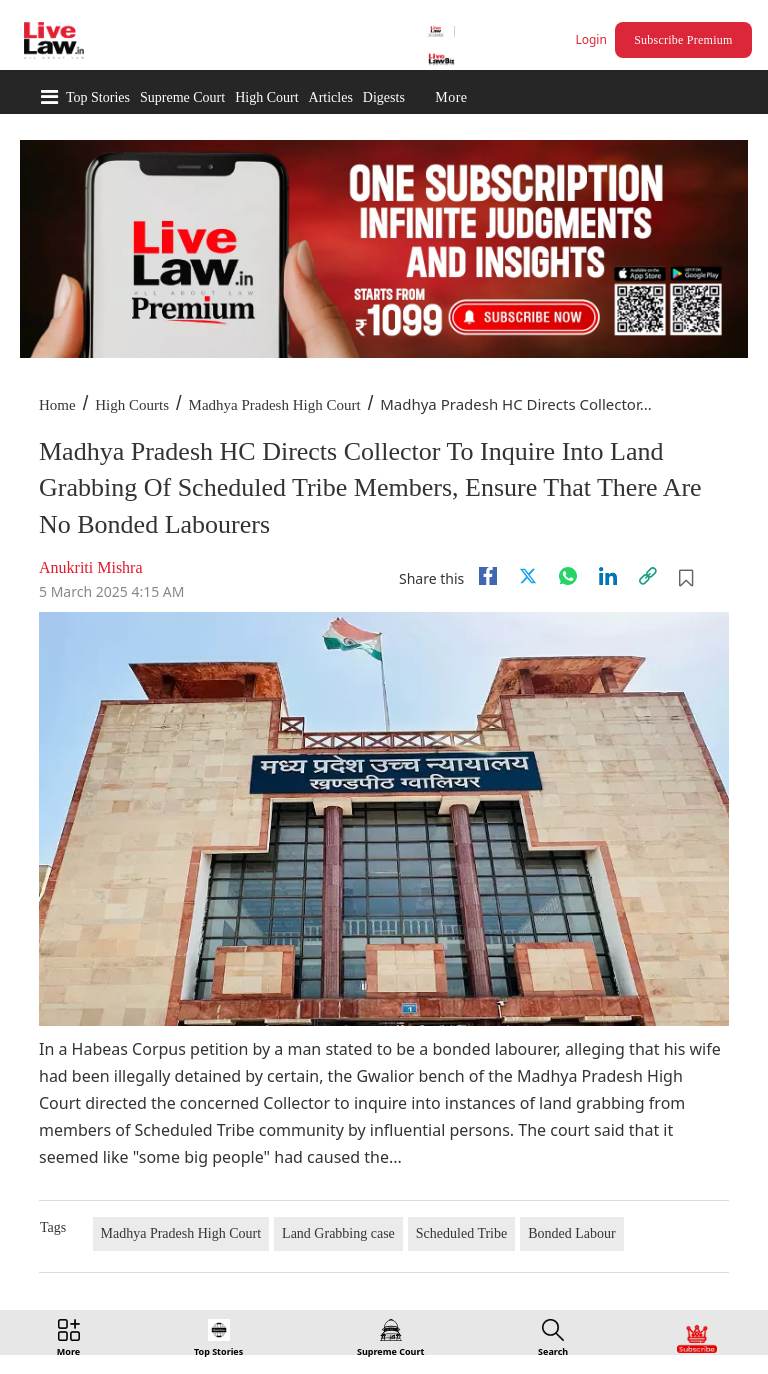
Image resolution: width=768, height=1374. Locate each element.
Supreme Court (182, 97)
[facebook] (488, 576)
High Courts (132, 405)
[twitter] (528, 576)
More (451, 97)
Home (57, 405)
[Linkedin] (608, 576)
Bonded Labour (571, 1233)
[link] (648, 576)
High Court (266, 97)
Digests (384, 97)
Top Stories (98, 97)
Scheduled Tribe (461, 1233)
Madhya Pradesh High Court (275, 405)
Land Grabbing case (338, 1233)
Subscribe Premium (683, 40)
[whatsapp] (568, 576)
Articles (331, 97)
